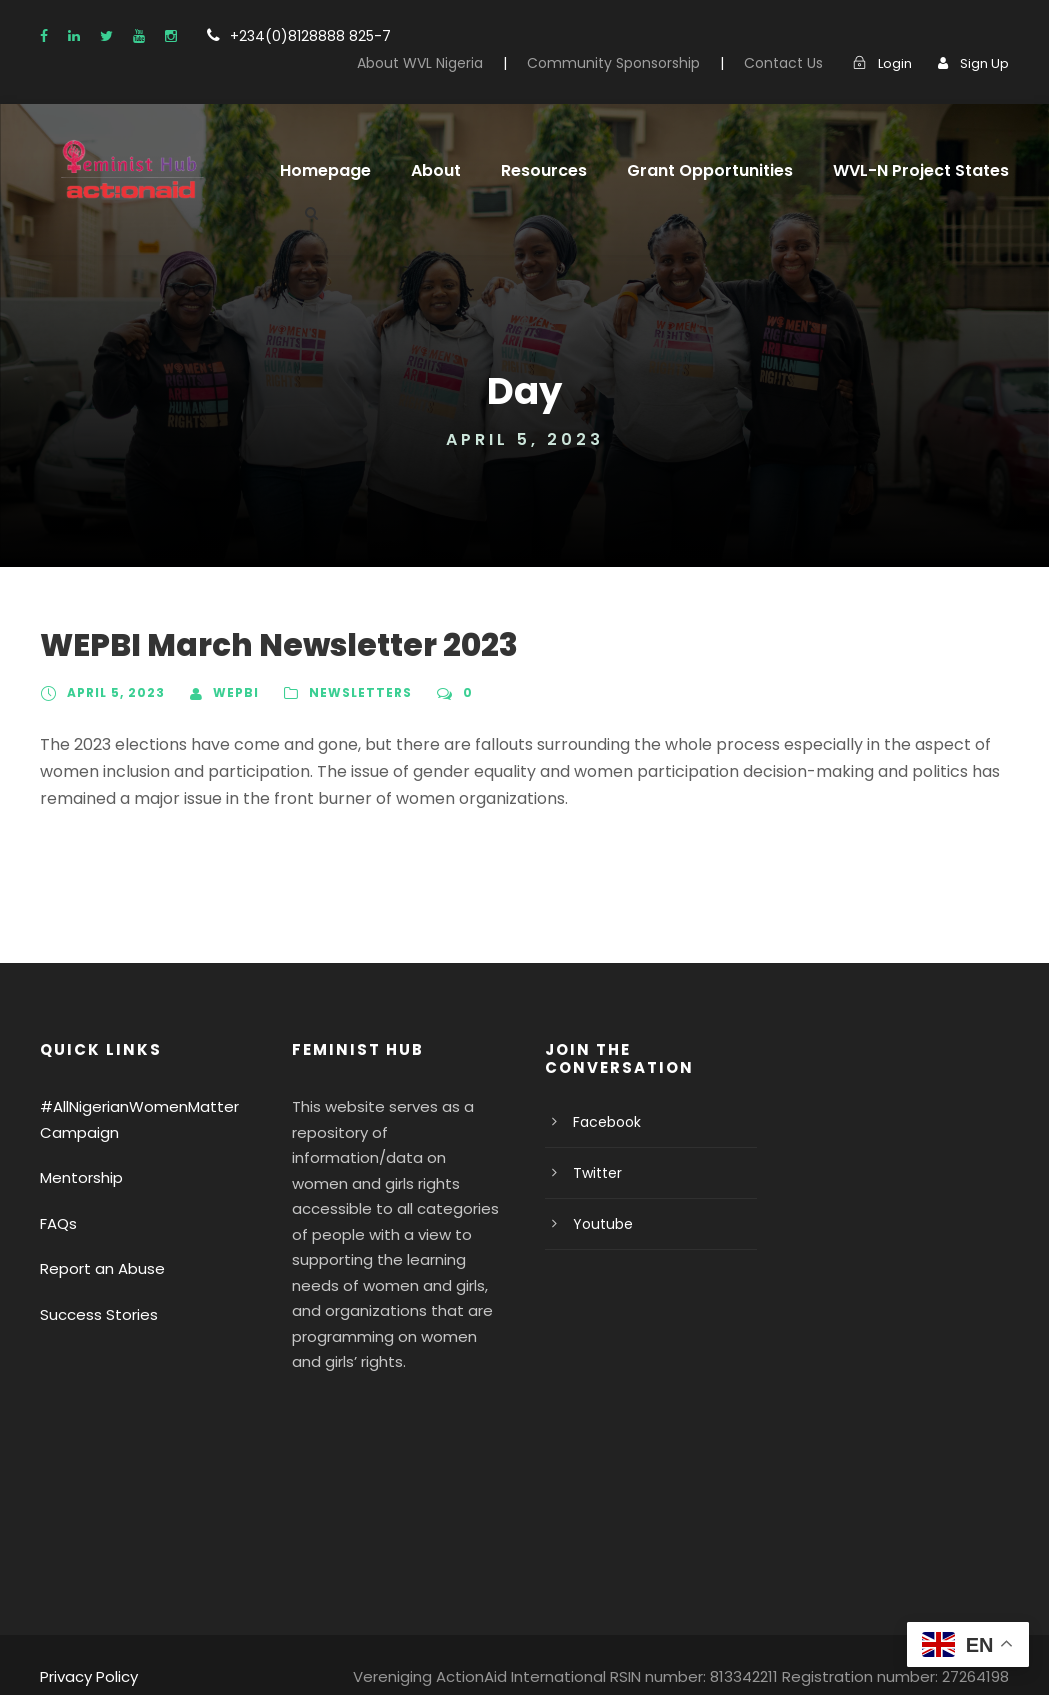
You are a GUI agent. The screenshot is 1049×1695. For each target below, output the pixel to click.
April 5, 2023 (113, 693)
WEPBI (229, 693)
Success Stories (94, 1314)
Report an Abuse (96, 1268)
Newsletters (353, 693)
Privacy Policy (86, 1650)
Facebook (603, 1122)
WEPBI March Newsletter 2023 (262, 645)
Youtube (598, 1224)
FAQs (59, 1223)
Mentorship (77, 1177)
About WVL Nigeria (459, 63)
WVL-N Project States (884, 170)
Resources (529, 170)
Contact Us (793, 63)
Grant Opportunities (686, 170)
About (425, 170)
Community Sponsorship (639, 63)
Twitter (593, 1173)
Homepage (321, 170)
